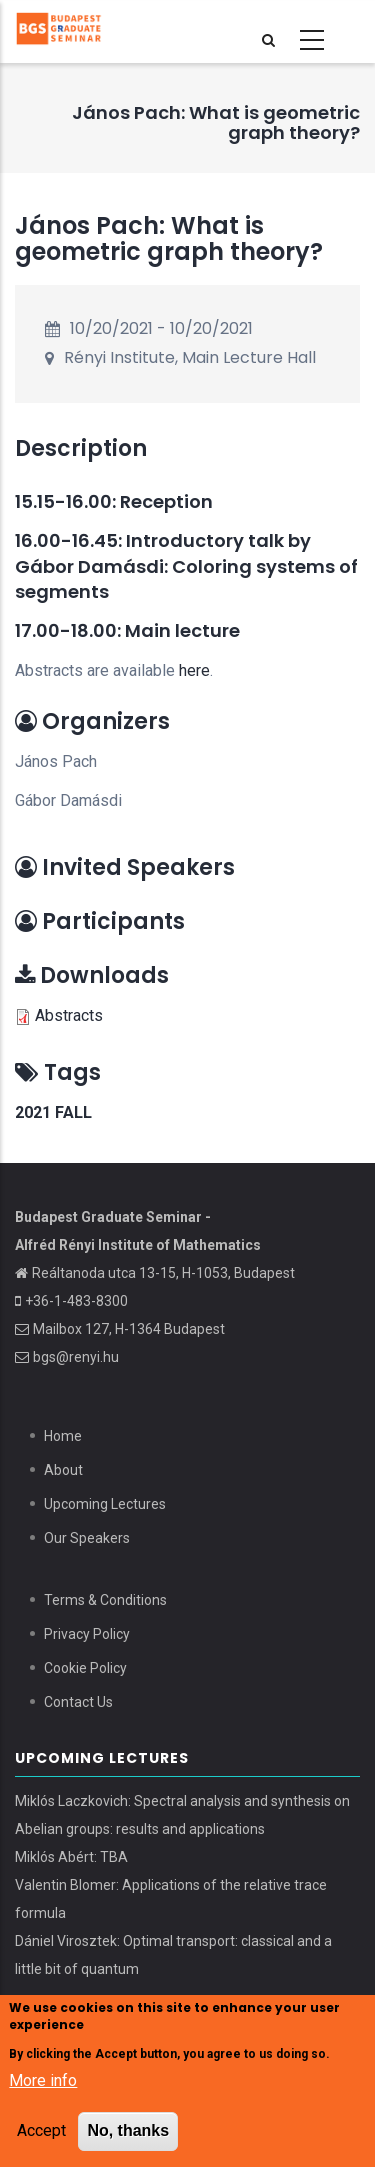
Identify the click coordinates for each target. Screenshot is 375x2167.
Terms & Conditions (105, 1600)
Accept (41, 2133)
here (194, 670)
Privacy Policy (87, 1634)
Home (63, 1436)
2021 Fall (53, 1112)
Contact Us (78, 1702)
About (63, 1470)
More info (43, 2083)
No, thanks (128, 2133)
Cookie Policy (85, 1668)
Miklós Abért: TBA (71, 1857)
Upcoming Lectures (105, 1504)
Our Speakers (87, 1538)
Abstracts (69, 1015)
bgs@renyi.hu (76, 1357)
